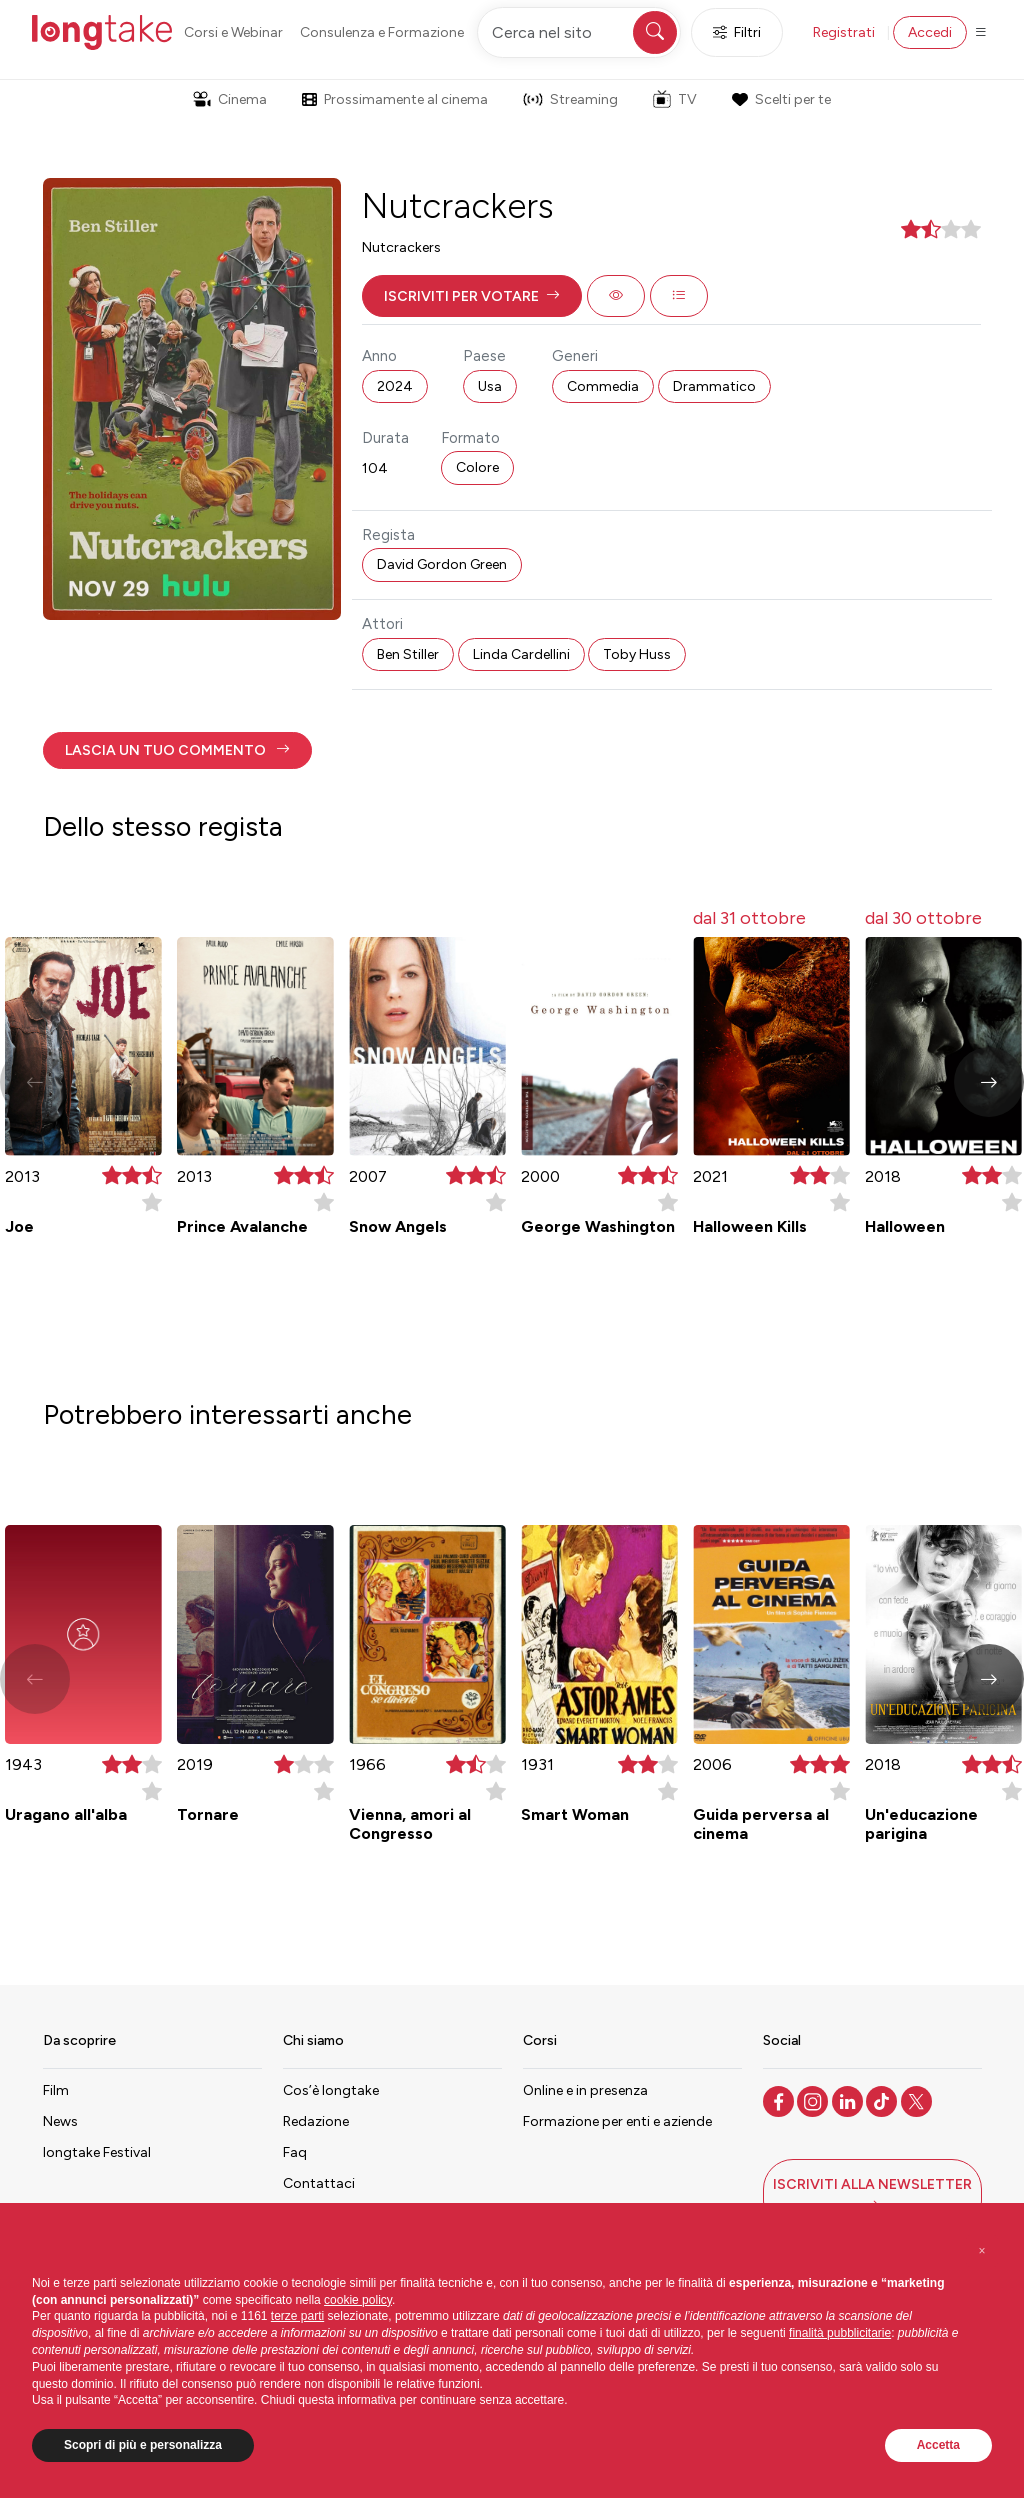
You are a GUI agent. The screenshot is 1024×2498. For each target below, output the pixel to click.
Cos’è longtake (331, 2090)
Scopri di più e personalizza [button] (143, 2445)
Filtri (737, 32)
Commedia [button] (603, 386)
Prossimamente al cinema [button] (395, 99)
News (60, 2121)
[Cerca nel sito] (579, 32)
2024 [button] (395, 386)
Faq (295, 2152)
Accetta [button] (938, 2445)
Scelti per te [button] (781, 99)
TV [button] (675, 99)
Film (56, 2090)
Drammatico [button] (714, 386)
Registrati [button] (844, 32)
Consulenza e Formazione (382, 32)
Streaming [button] (570, 99)
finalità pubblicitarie (840, 2333)
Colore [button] (477, 467)
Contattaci (319, 2183)
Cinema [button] (230, 99)
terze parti (297, 2316)
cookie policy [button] (358, 2300)
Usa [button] (490, 386)
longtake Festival (97, 2152)
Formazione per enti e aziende (617, 2121)
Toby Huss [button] (637, 654)
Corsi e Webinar (233, 32)
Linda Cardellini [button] (521, 654)
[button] (472, 296)
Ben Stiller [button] (408, 654)
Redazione (316, 2121)
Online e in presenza (585, 2090)
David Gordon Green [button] (442, 564)
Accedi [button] (930, 32)
